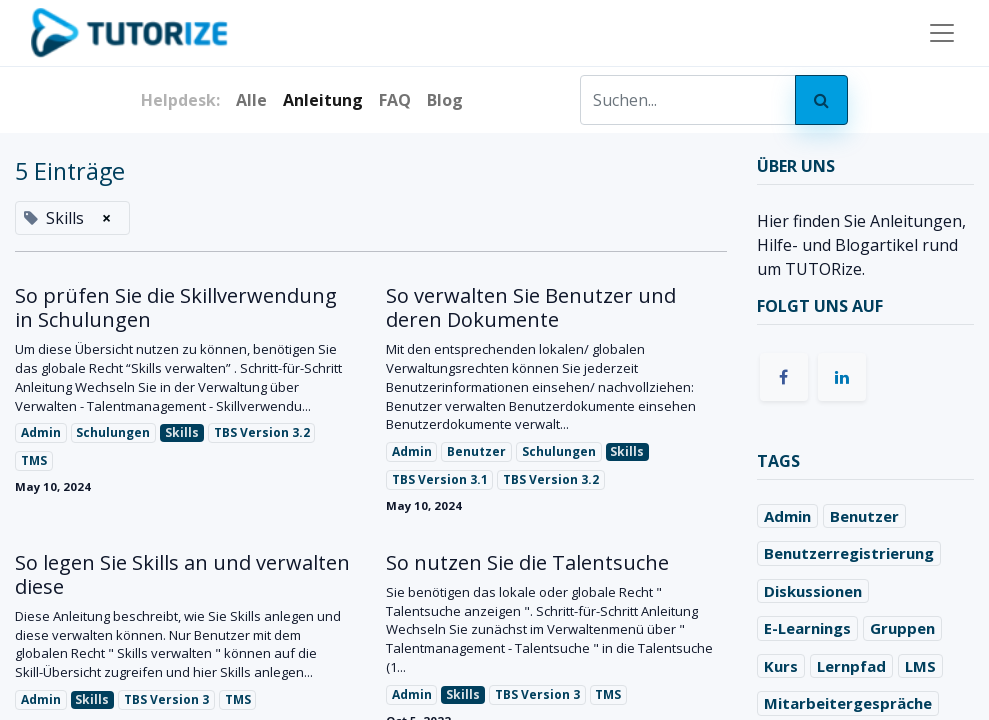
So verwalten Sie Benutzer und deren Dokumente (531, 308)
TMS (34, 460)
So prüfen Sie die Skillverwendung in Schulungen (176, 308)
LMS (920, 666)
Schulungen (113, 432)
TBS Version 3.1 (440, 479)
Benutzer (476, 451)
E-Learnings (807, 628)
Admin (41, 432)
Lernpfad (851, 666)
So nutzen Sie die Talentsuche (527, 563)
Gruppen (902, 628)
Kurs (781, 666)
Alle (251, 100)
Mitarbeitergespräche (848, 703)
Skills (182, 432)
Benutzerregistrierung (849, 553)
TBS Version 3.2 (262, 432)
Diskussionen (813, 591)
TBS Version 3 (166, 699)
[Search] (821, 100)
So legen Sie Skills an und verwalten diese (182, 575)
